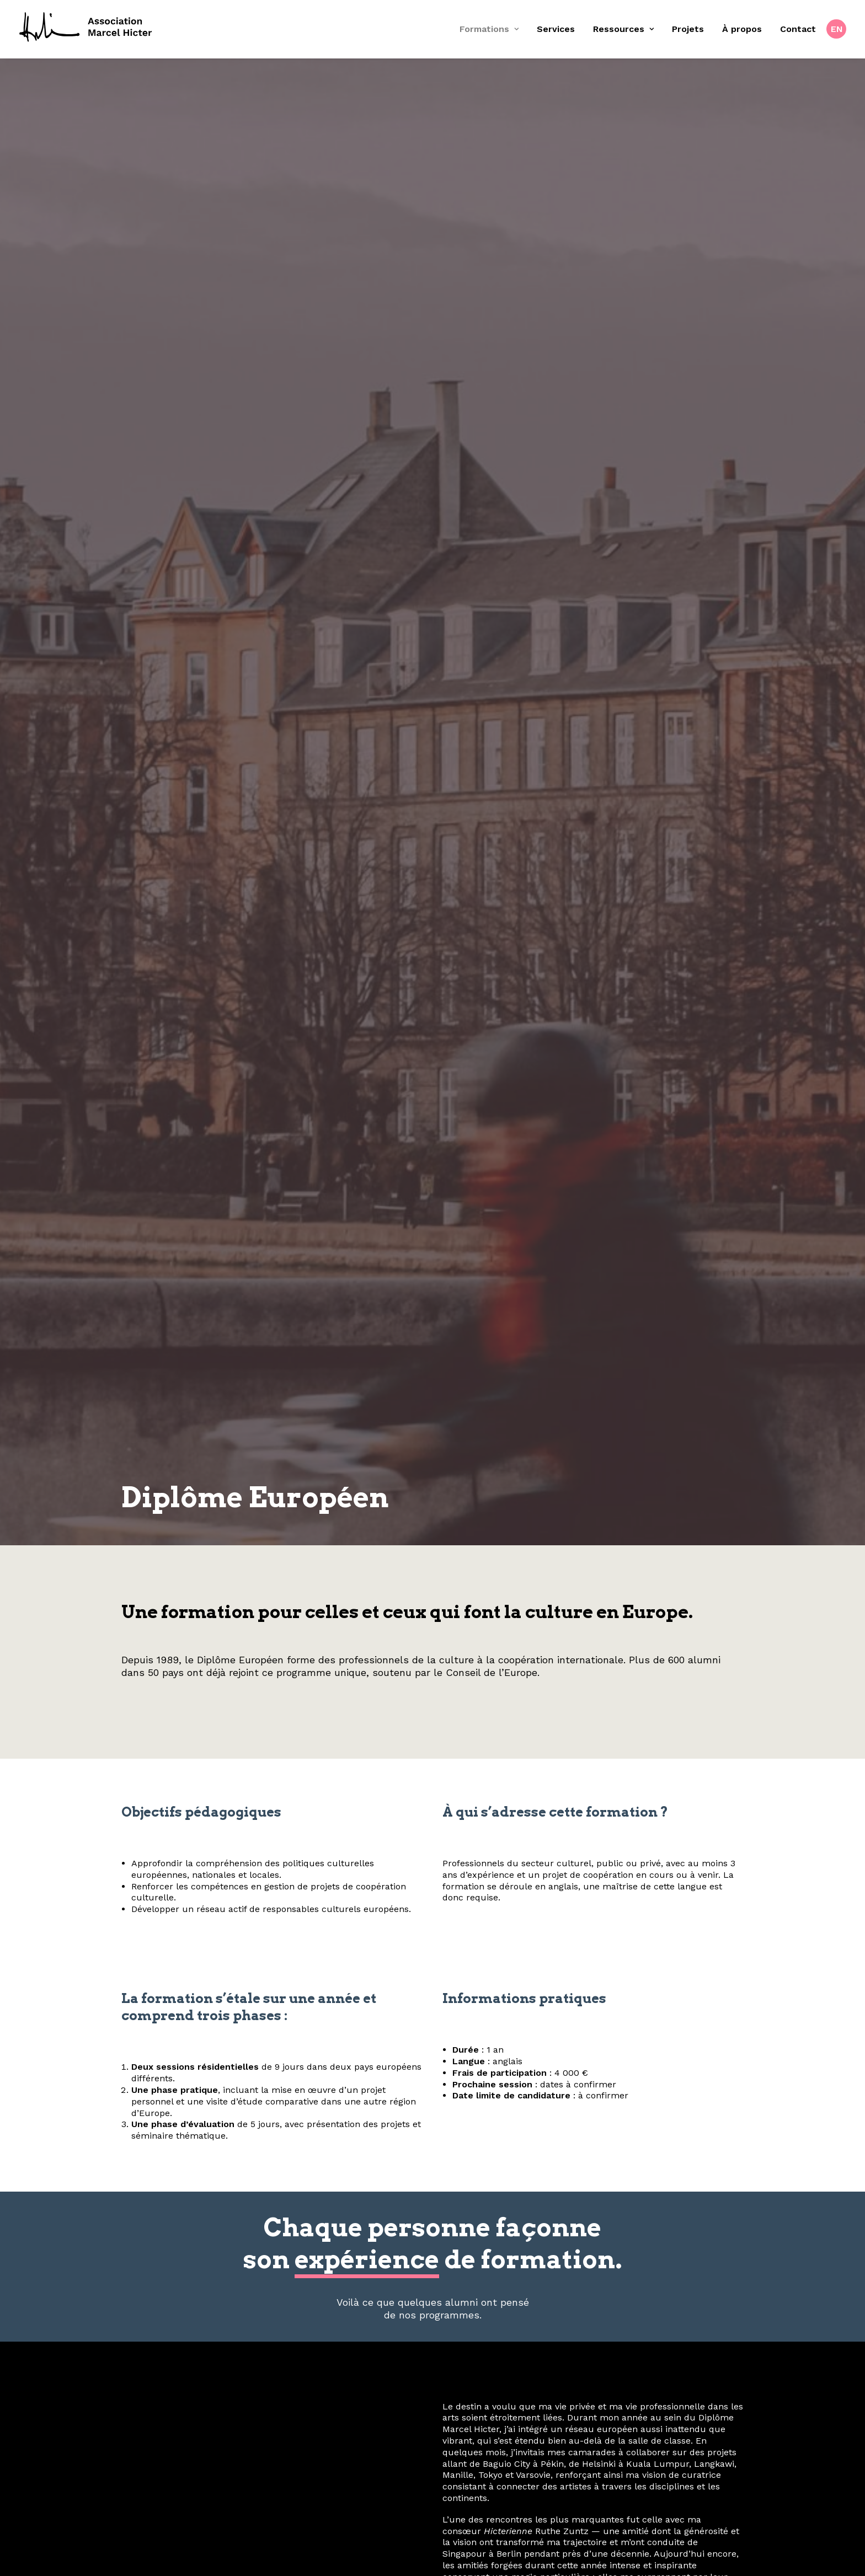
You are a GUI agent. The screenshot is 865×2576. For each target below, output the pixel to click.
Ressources (623, 29)
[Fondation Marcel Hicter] (86, 27)
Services (556, 29)
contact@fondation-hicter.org (432, 2459)
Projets (688, 29)
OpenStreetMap (651, 1934)
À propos (742, 29)
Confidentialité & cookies (688, 2360)
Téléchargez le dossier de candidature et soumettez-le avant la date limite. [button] (432, 1454)
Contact (798, 29)
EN (837, 29)
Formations (489, 29)
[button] (416, 2508)
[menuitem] (493, 29)
